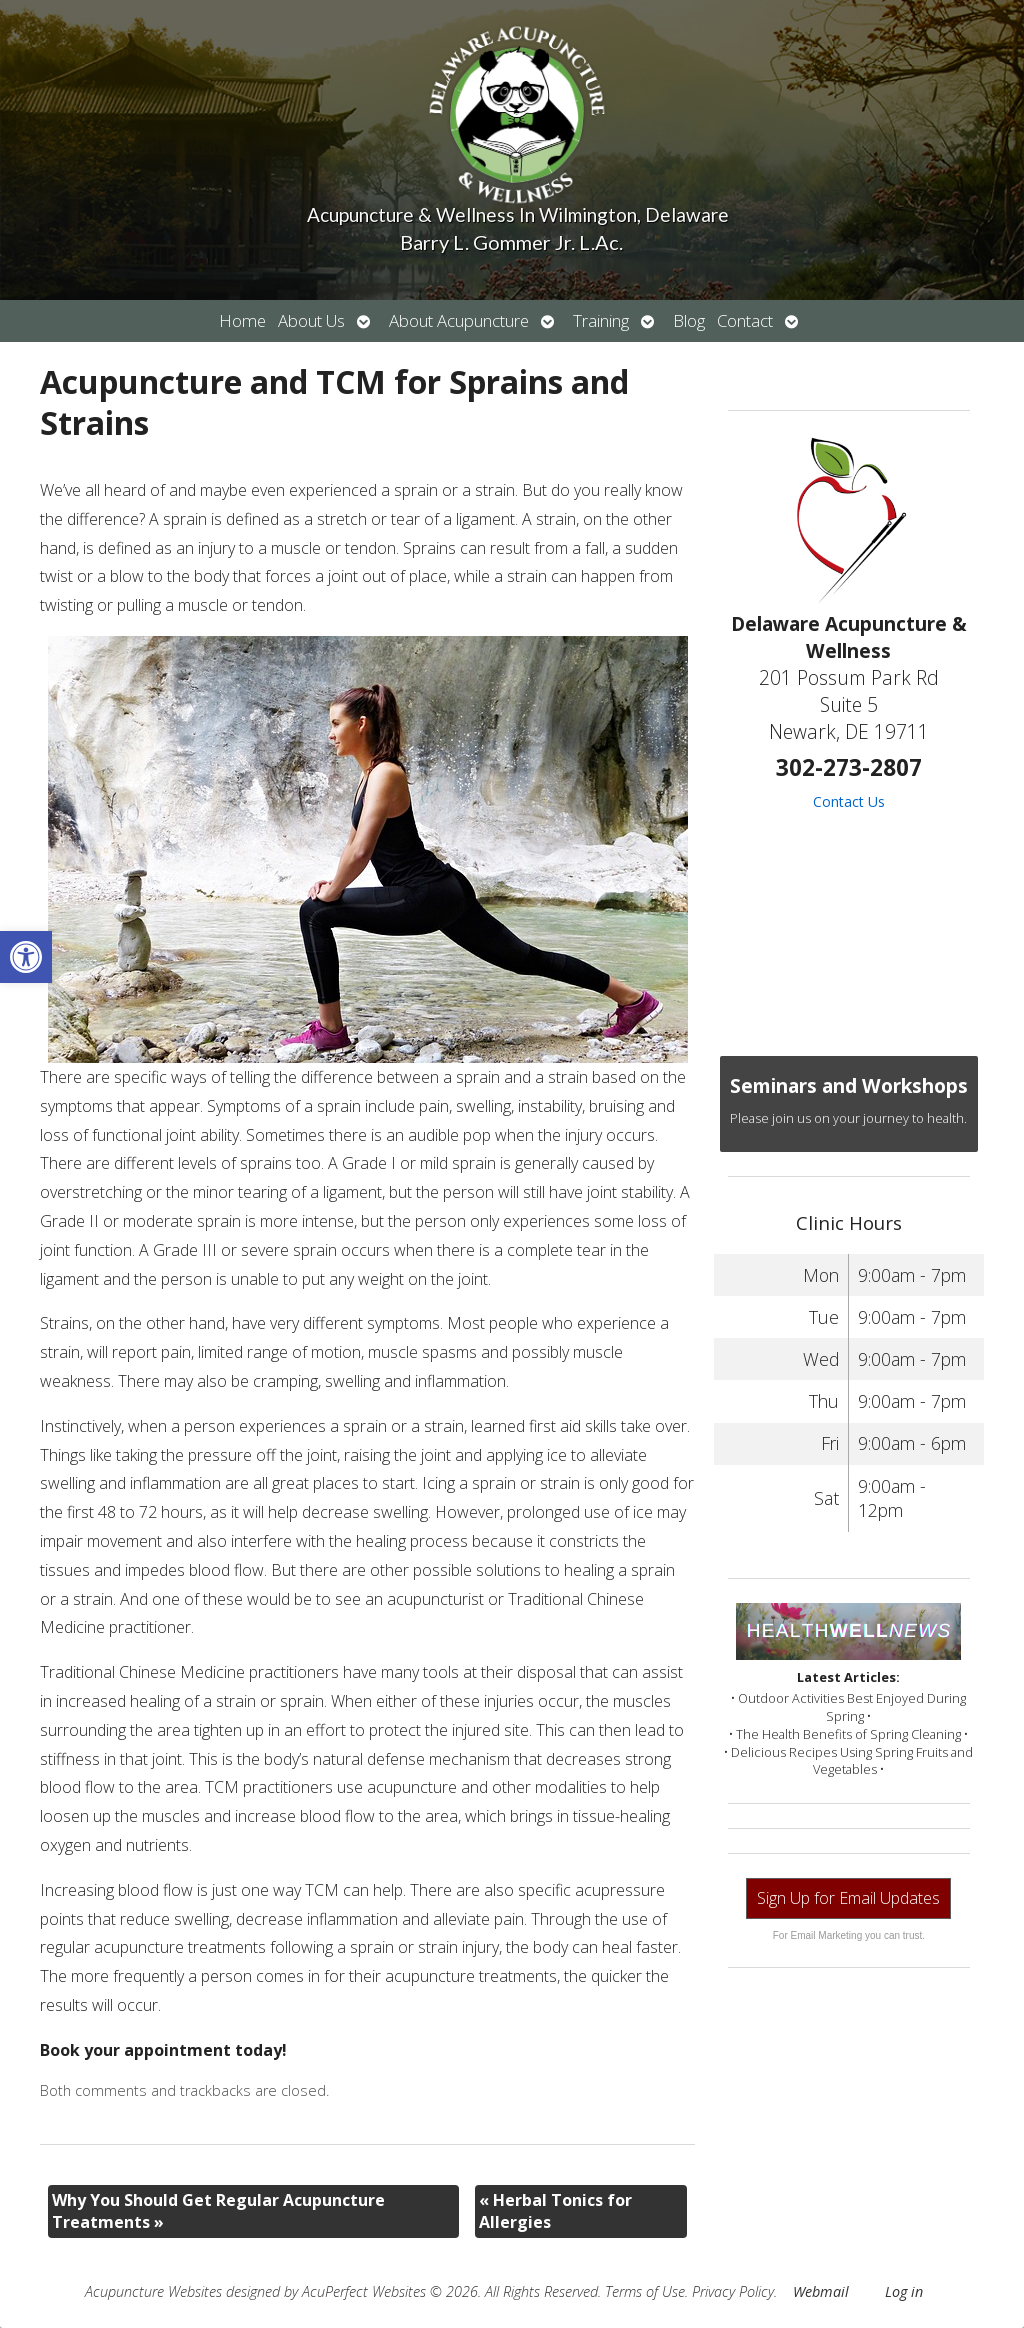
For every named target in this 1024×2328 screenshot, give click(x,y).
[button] (26, 957)
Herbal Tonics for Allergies (555, 2211)
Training (601, 320)
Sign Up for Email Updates (848, 1898)
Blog (689, 320)
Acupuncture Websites (153, 2291)
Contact (745, 320)
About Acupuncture (459, 320)
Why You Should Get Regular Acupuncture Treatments (218, 2211)
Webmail (821, 2291)
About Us (311, 320)
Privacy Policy (733, 2291)
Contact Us (849, 801)
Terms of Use (645, 2291)
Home (242, 320)
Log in (904, 2291)
